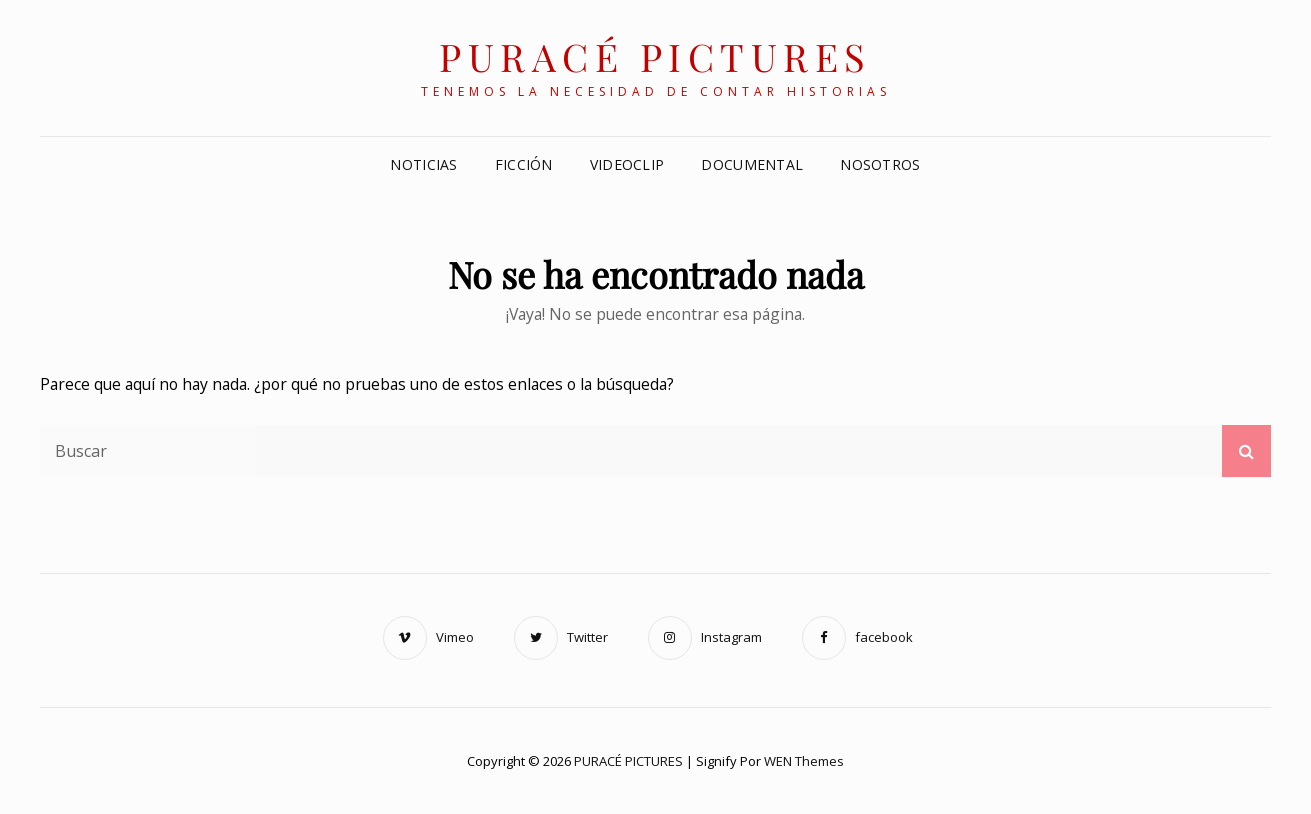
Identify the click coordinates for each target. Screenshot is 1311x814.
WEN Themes (804, 761)
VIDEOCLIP (627, 164)
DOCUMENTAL (752, 164)
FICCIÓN (524, 164)
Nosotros (880, 164)
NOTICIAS (423, 164)
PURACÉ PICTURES (655, 56)
